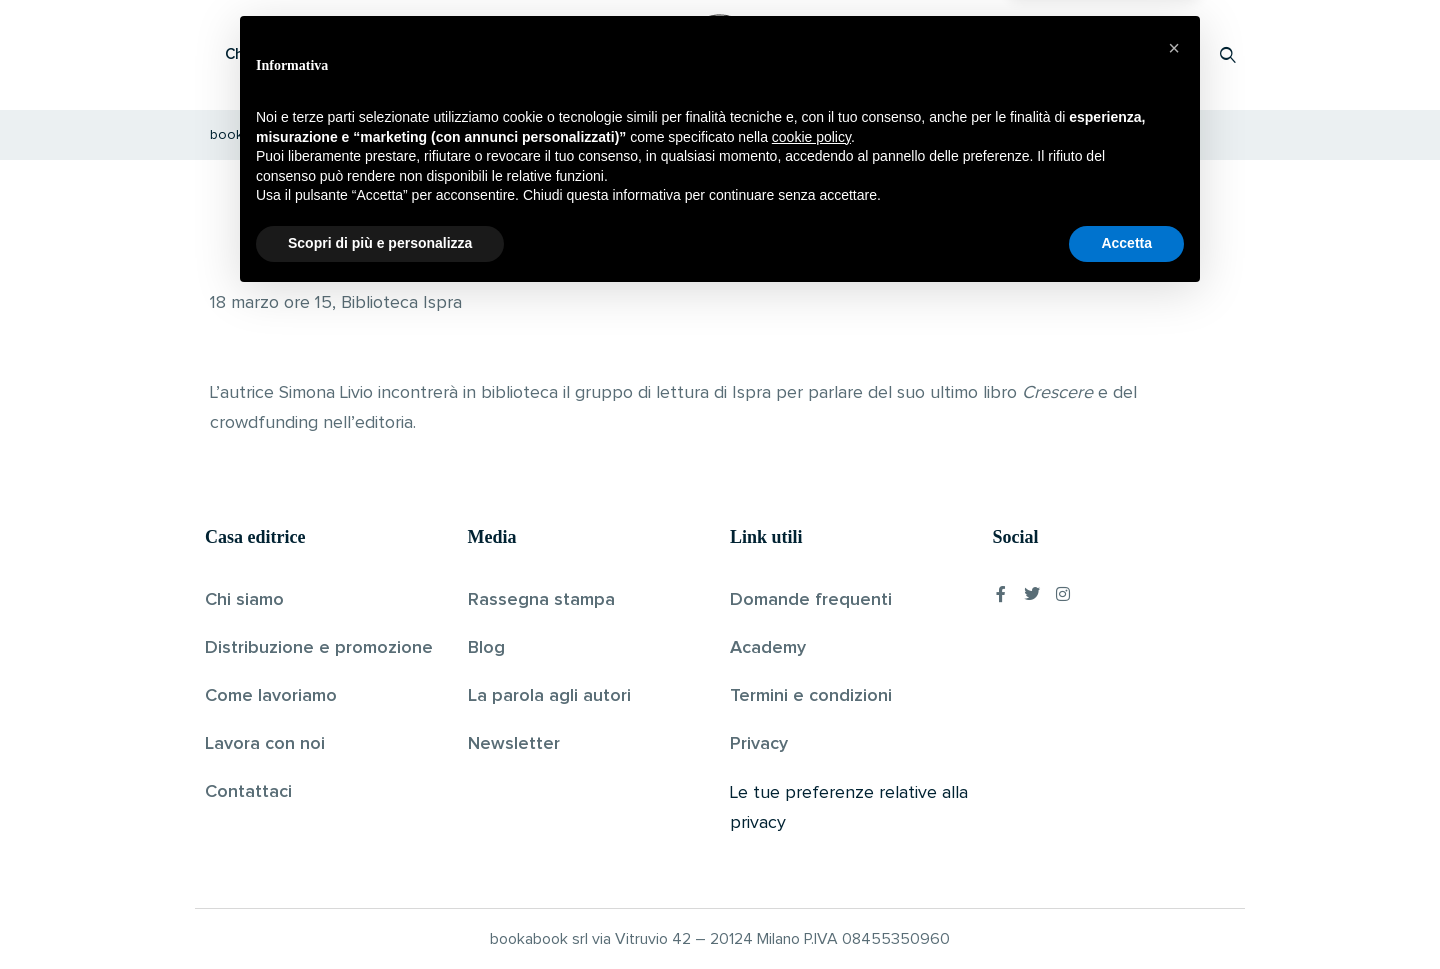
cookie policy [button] (811, 808)
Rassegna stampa (541, 600)
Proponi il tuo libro (1069, 54)
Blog (486, 648)
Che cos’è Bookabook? (305, 54)
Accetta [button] (1126, 914)
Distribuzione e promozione (319, 648)
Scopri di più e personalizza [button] (380, 914)
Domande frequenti (811, 600)
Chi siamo (244, 600)
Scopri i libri (465, 54)
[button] (1174, 719)
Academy (768, 648)
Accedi (1176, 54)
